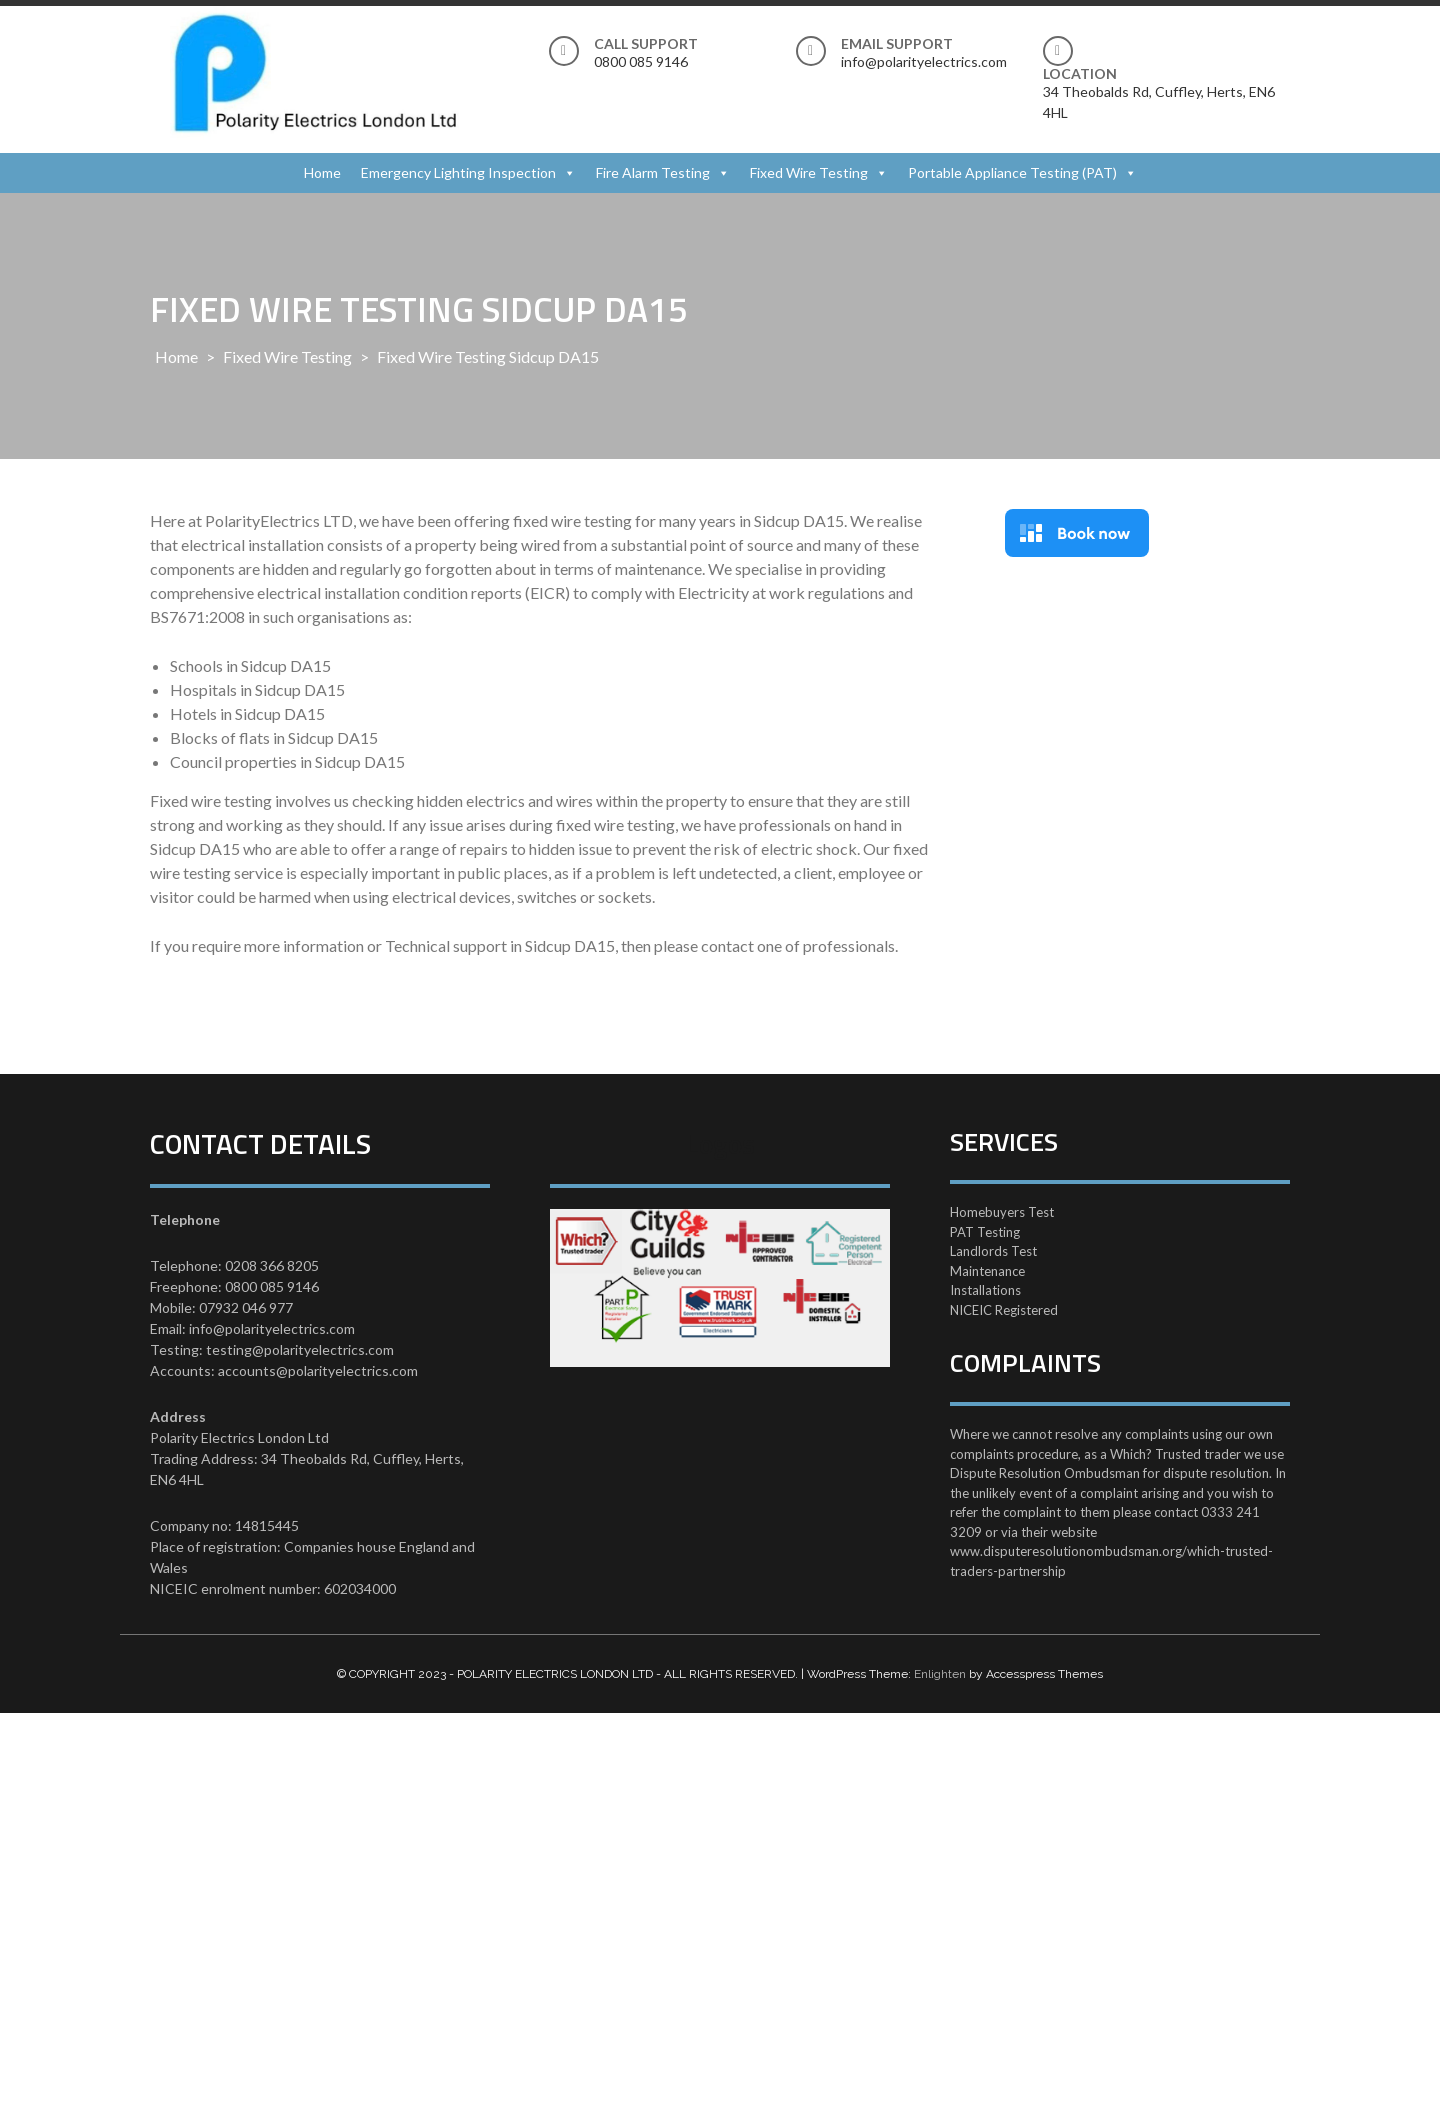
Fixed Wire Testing (809, 172)
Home (322, 172)
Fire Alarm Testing (653, 172)
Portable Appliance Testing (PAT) (1012, 172)
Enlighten (940, 1674)
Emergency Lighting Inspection (458, 172)
